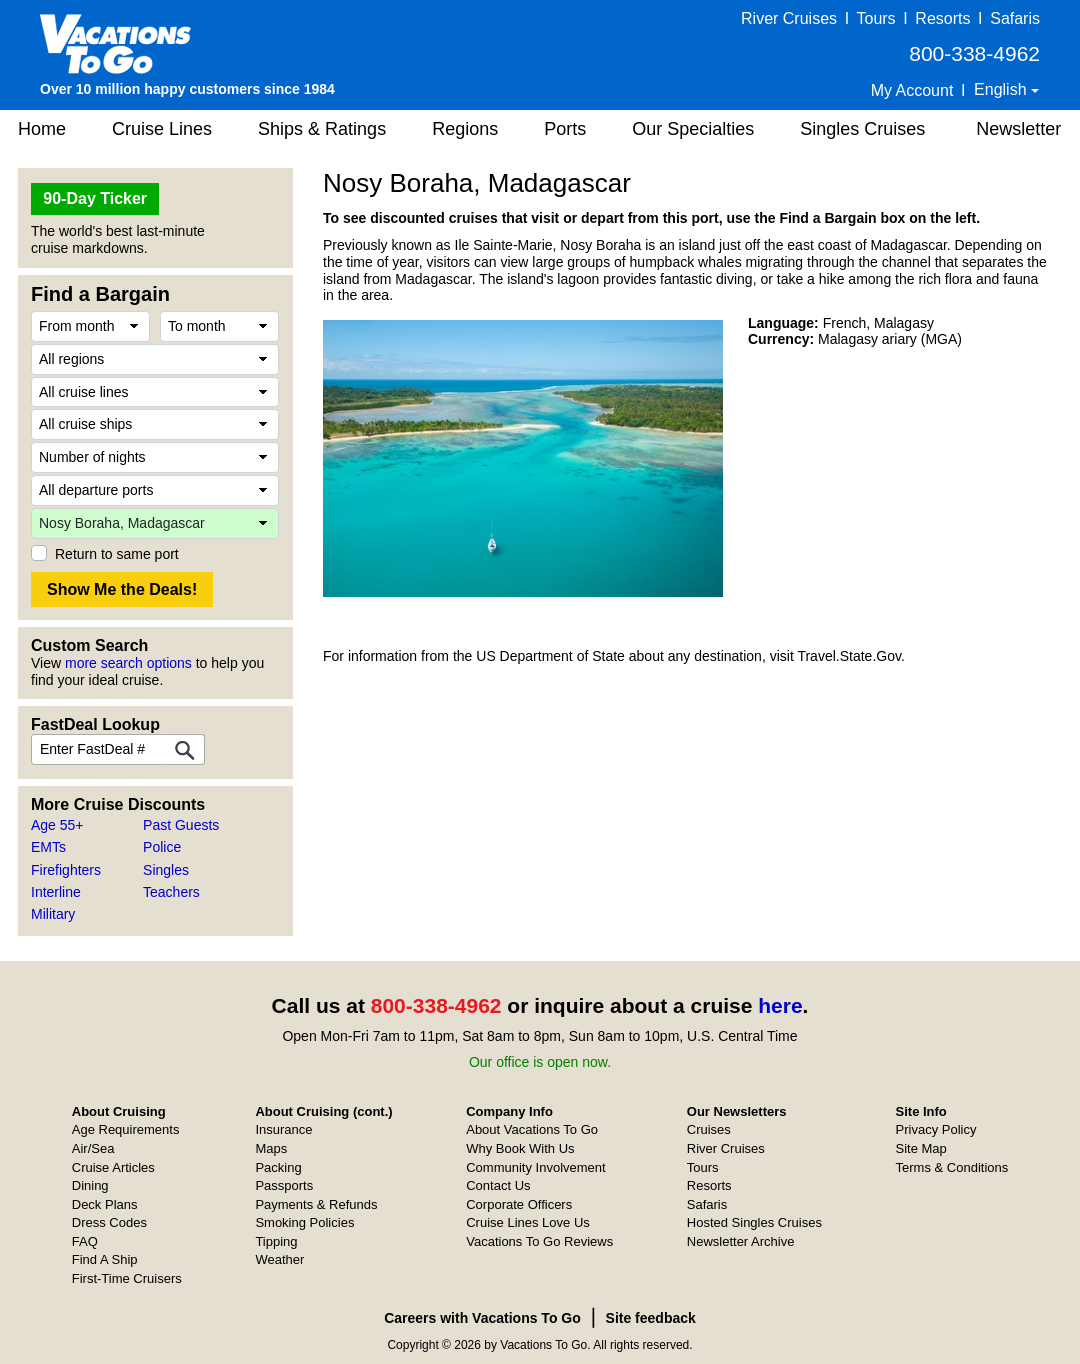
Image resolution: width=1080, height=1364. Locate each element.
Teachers (171, 892)
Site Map (921, 1148)
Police (162, 847)
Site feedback (651, 1318)
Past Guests (181, 825)
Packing (278, 1167)
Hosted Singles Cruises (754, 1222)
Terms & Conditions (952, 1167)
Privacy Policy (936, 1129)
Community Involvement (535, 1167)
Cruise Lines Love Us (528, 1222)
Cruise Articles (113, 1167)
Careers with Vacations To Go (482, 1318)
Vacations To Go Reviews (539, 1241)
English (1002, 89)
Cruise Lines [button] (162, 129)
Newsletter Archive (741, 1241)
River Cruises (789, 18)
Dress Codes (109, 1222)
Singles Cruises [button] (862, 129)
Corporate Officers (519, 1204)
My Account (912, 90)
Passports (284, 1185)
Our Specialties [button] (693, 129)
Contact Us (498, 1185)
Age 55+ (57, 825)
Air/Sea (93, 1148)
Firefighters (66, 870)
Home (42, 129)
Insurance (283, 1129)
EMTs (48, 847)
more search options (128, 663)
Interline (56, 892)
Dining (90, 1185)
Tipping (276, 1241)
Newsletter (1018, 129)
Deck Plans (105, 1204)
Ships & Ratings (322, 129)
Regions (465, 129)
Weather (279, 1259)
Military (53, 914)
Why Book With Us (520, 1148)
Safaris (1015, 18)
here (780, 1005)
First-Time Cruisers (127, 1278)
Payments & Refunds (316, 1204)
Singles (166, 870)
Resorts (942, 18)
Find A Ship (105, 1259)
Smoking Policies (304, 1222)
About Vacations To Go (532, 1129)
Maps (271, 1148)
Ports (565, 129)
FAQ (85, 1241)
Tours (875, 18)
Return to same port (117, 554)
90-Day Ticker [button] (95, 198)
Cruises (709, 1129)
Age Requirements (126, 1129)
